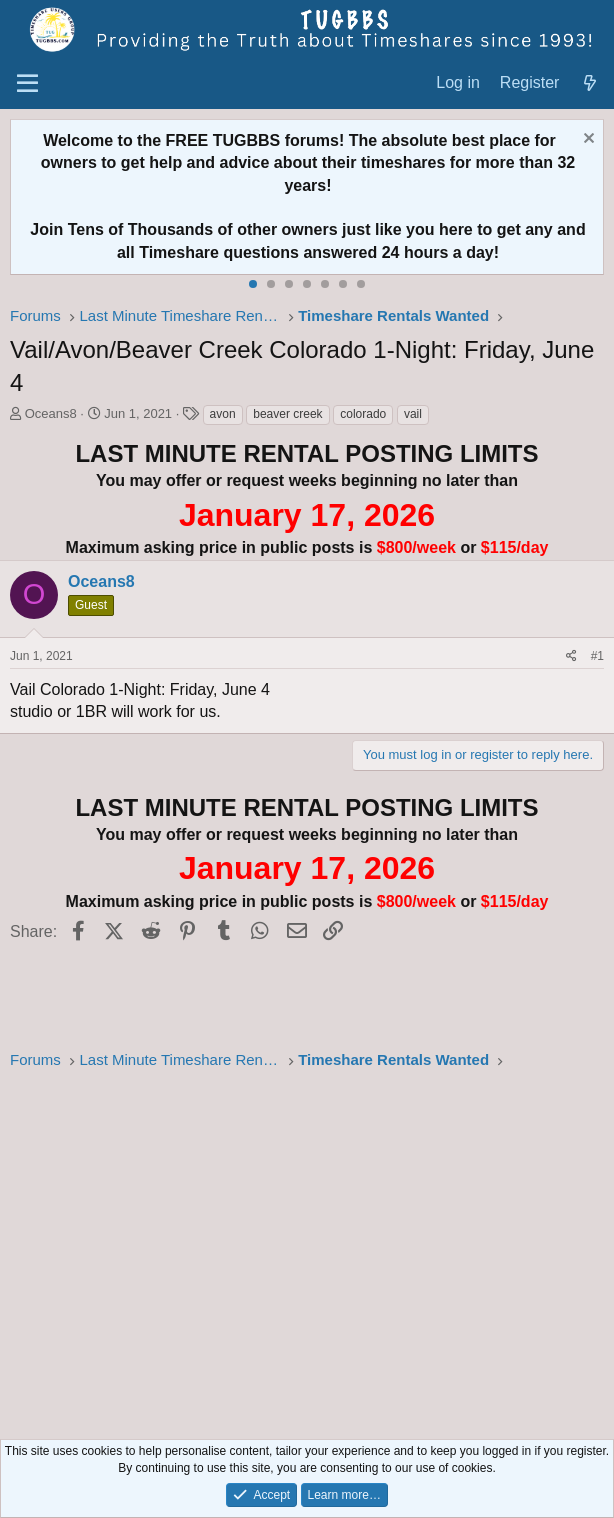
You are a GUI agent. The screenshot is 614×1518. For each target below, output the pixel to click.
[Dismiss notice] (586, 140)
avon (223, 414)
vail (413, 414)
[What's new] (589, 83)
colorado (363, 414)
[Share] (571, 656)
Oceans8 (51, 413)
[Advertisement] (307, 1249)
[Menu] (27, 84)
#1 (597, 656)
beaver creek (287, 414)
